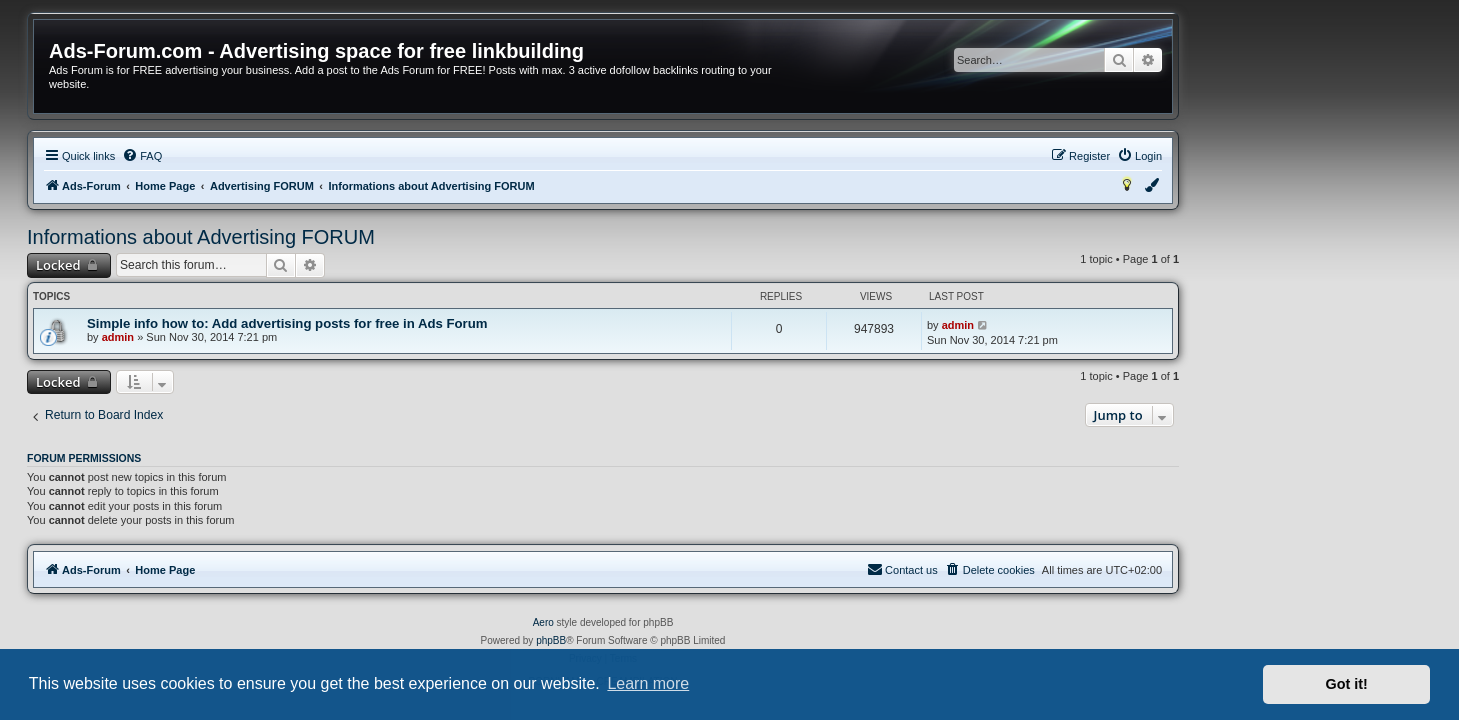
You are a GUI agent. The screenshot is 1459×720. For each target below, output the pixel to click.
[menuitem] (269, 156)
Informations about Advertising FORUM (328, 237)
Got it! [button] (1347, 684)
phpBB (678, 640)
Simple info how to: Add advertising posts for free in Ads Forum (414, 323)
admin (244, 337)
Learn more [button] (648, 683)
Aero (669, 622)
